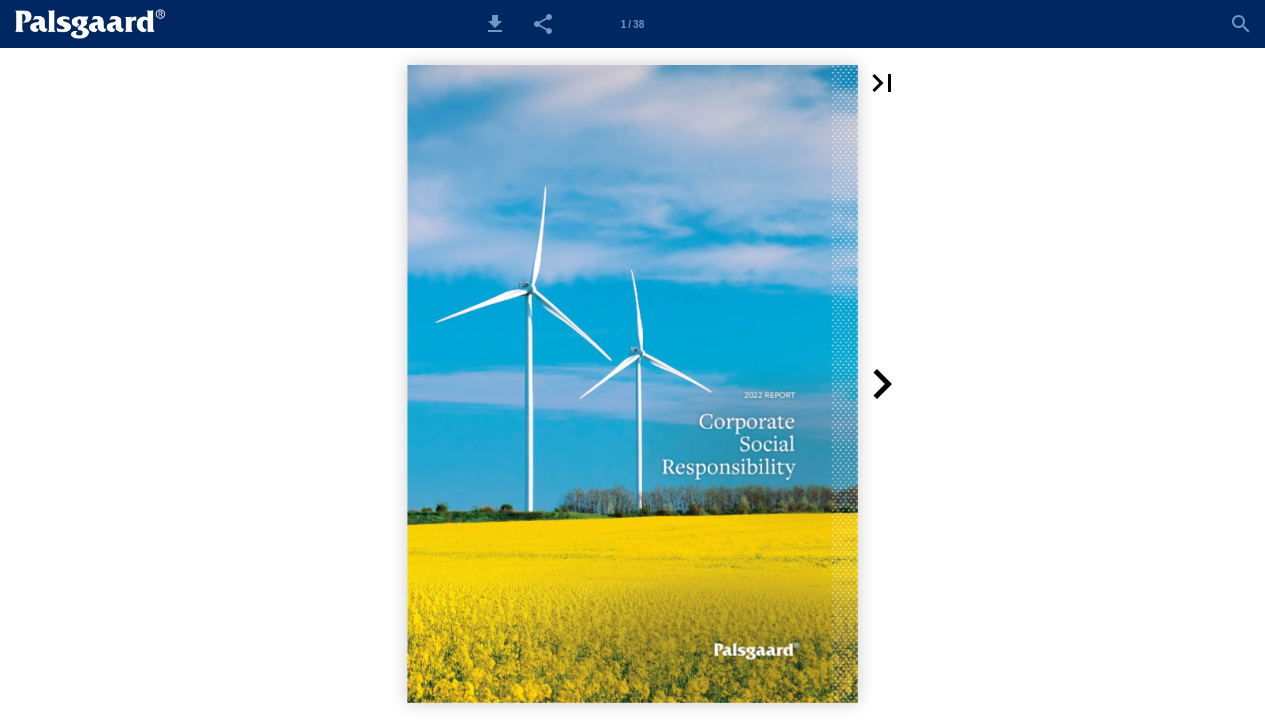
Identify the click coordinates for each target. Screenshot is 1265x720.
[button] (495, 24)
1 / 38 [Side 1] (632, 24)
